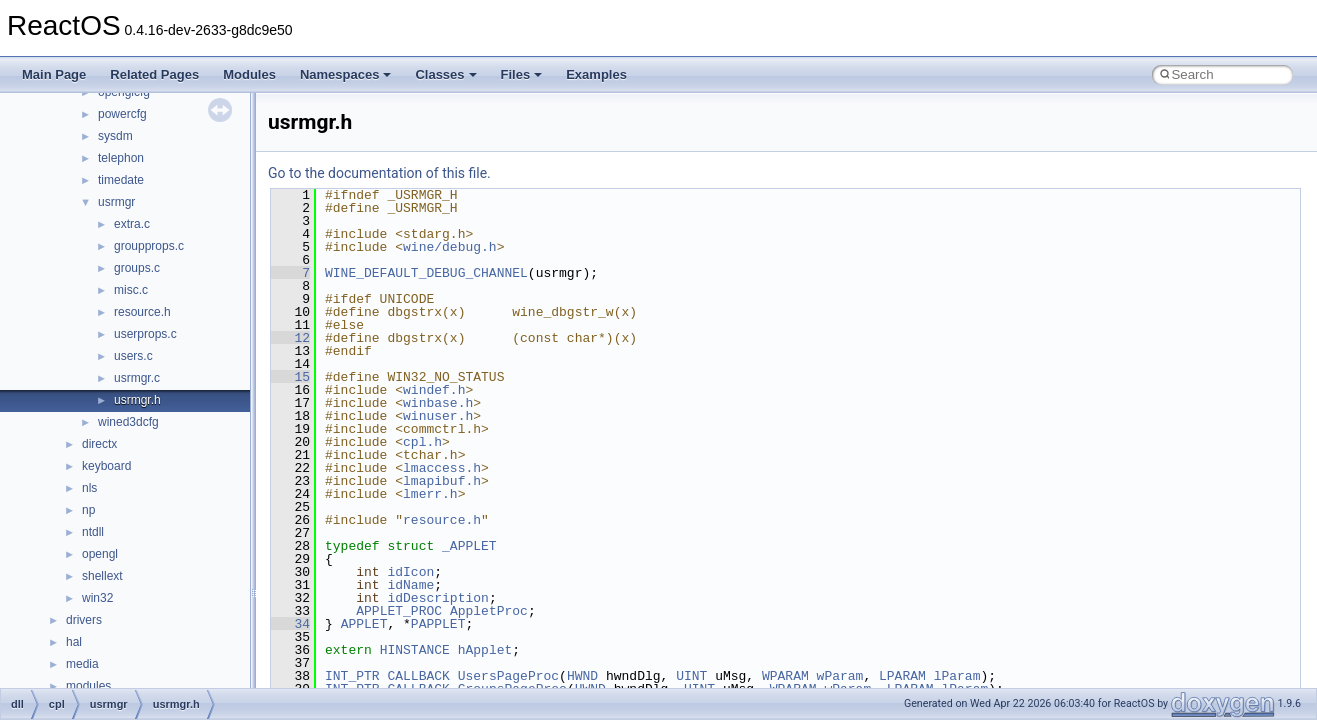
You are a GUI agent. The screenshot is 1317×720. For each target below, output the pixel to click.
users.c (133, 356)
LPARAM (902, 676)
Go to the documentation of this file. (379, 173)
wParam (840, 676)
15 (290, 377)
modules (88, 686)
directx (99, 444)
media (82, 664)
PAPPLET (438, 624)
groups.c (137, 268)
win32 (97, 598)
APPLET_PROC (399, 611)
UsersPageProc (508, 676)
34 (290, 624)
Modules (249, 74)
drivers (84, 620)
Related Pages (154, 74)
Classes (445, 74)
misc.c (131, 290)
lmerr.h (430, 494)
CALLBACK (418, 676)
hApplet (485, 650)
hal (74, 642)
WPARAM (785, 676)
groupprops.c (149, 246)
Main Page (54, 74)
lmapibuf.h (442, 481)
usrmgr (116, 202)
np (88, 510)
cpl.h (422, 442)
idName (410, 585)
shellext (102, 576)
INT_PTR (352, 676)
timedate (121, 180)
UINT (691, 676)
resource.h (142, 312)
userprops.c (145, 334)
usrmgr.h (137, 400)
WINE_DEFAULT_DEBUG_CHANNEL (426, 273)
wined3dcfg (128, 422)
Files (522, 74)
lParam (957, 676)
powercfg (122, 114)
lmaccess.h (442, 468)
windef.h (434, 390)
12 (290, 338)
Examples (596, 74)
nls (89, 488)
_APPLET (469, 546)
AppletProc (489, 611)
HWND (582, 676)
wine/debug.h (450, 247)
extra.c (132, 224)
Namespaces (346, 74)
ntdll (93, 532)
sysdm (115, 136)
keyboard (106, 466)
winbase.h (438, 403)
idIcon (410, 572)
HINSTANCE (415, 650)
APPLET (364, 624)
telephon (121, 158)
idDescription (437, 598)
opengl (100, 554)
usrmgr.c (137, 378)
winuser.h (438, 416)
